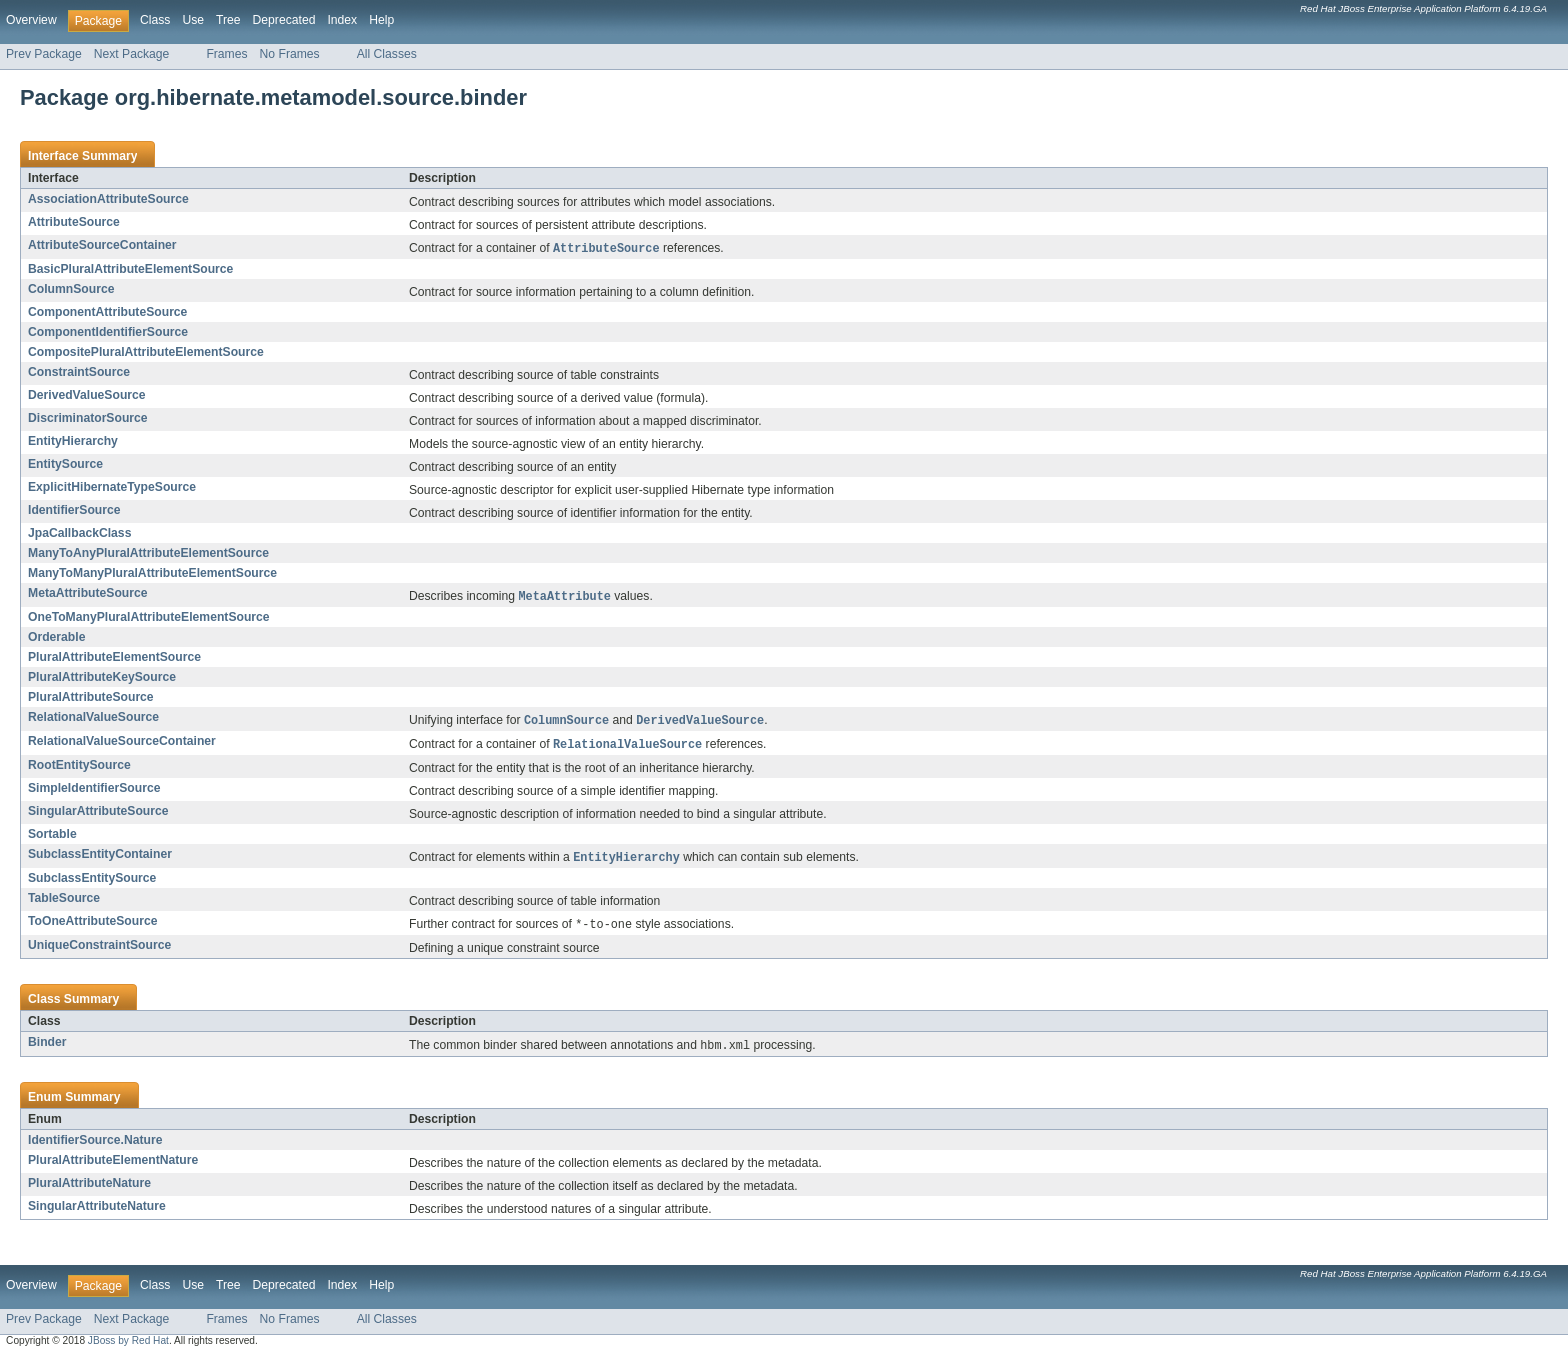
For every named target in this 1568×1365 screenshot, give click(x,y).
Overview (31, 20)
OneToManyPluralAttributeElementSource (149, 619)
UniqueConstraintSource (99, 951)
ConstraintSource (79, 373)
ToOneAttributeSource (92, 926)
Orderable (56, 639)
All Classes (387, 54)
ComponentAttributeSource (107, 313)
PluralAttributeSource (91, 699)
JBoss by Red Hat (128, 1347)
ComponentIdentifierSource (108, 333)
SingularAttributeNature (97, 1213)
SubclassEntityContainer (100, 858)
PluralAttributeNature (89, 1190)
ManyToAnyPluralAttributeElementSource (148, 554)
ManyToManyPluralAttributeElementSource (152, 574)
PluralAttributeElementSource (114, 659)
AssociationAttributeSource (108, 199)
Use (193, 20)
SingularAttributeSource (98, 815)
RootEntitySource (79, 769)
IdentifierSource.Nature (95, 1147)
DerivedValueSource (87, 396)
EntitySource (65, 465)
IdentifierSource (74, 511)
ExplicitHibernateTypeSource (112, 488)
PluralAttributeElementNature (113, 1167)
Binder (47, 1048)
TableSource (64, 903)
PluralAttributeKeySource (102, 679)
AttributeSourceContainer (102, 245)
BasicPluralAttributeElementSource (130, 270)
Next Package (132, 54)
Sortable (52, 838)
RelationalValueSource (93, 719)
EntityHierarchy (73, 442)
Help (381, 20)
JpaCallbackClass (79, 534)
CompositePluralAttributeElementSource (146, 353)
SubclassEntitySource (92, 883)
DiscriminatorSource (88, 419)
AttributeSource (74, 222)
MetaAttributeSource (88, 594)
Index (342, 20)
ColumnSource (71, 290)
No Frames (290, 54)
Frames (226, 54)
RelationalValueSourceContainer (122, 744)
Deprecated (284, 20)
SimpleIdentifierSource (94, 792)
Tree (228, 20)
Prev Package (44, 54)
